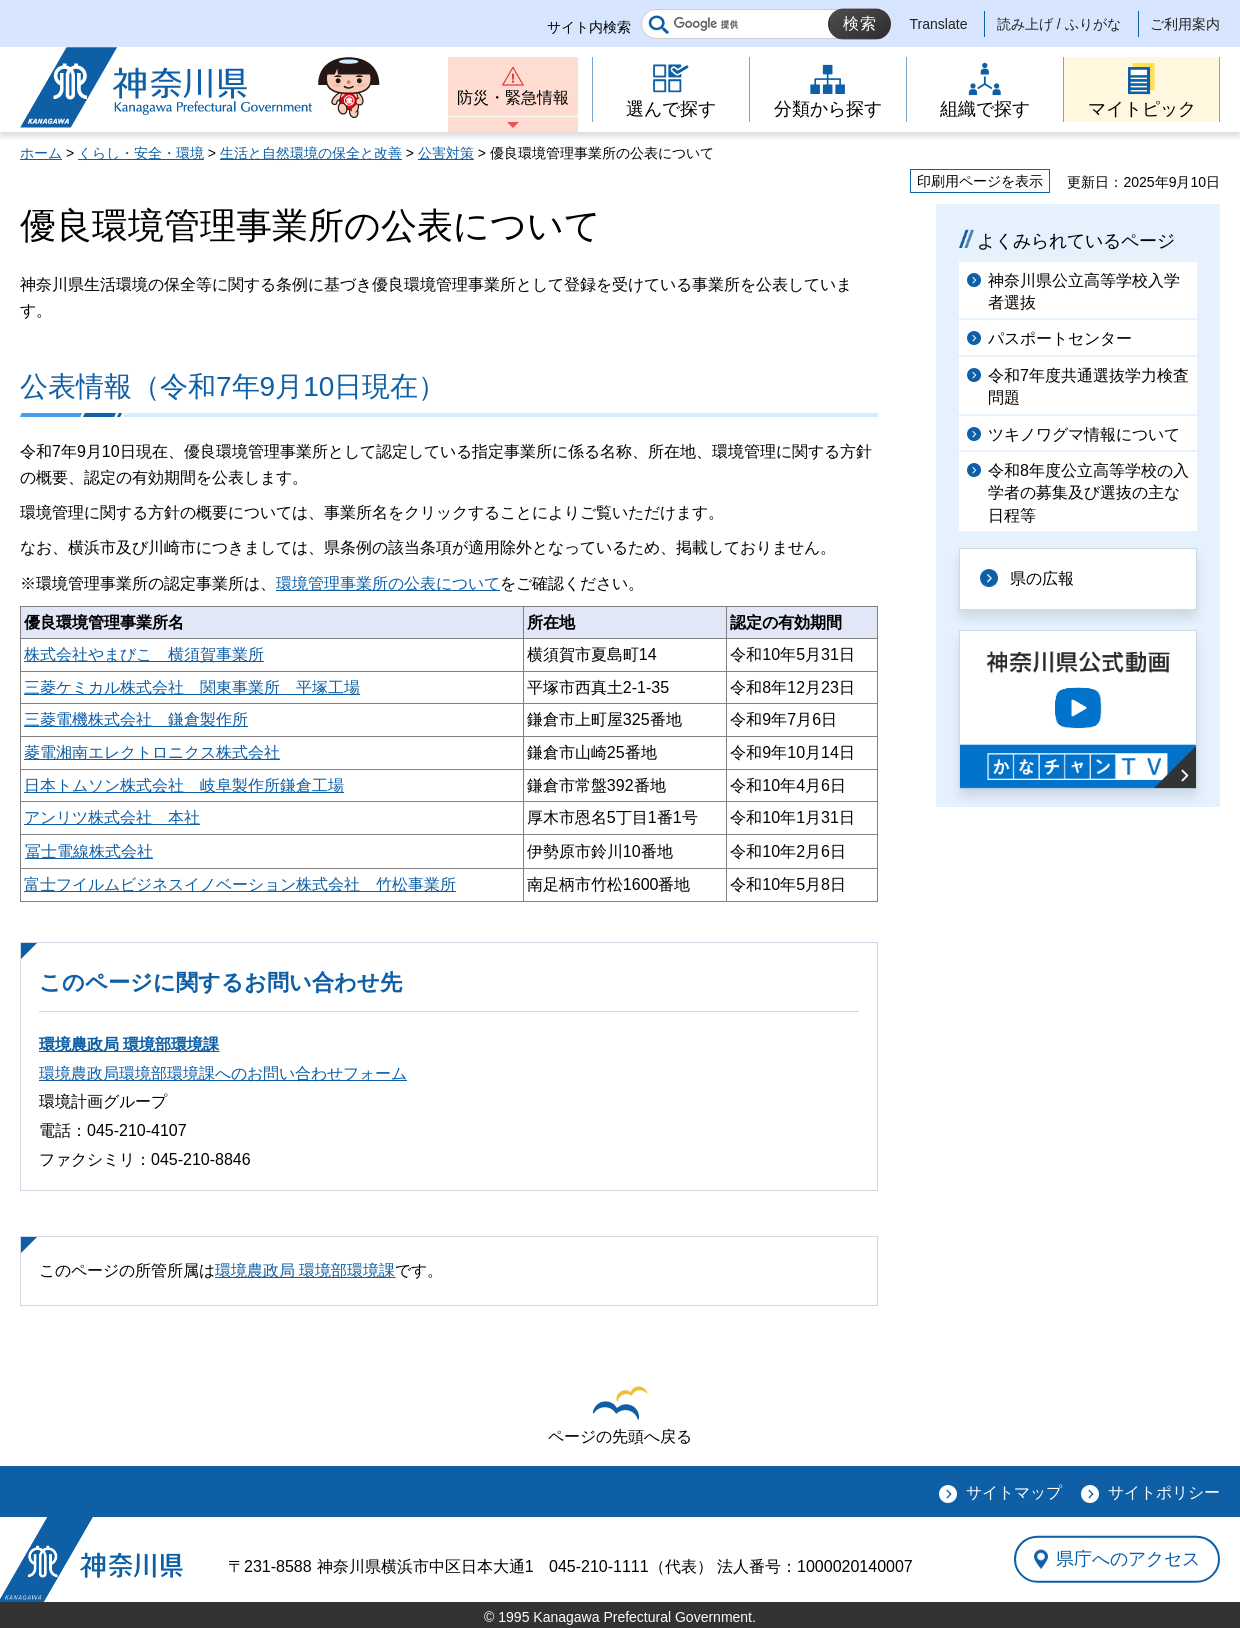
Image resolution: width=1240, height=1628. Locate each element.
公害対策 (446, 153)
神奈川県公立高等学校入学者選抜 (1084, 291)
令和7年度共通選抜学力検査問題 (1088, 386)
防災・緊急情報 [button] (513, 97)
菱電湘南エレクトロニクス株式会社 (152, 752)
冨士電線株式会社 (89, 851)
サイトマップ (1014, 1492)
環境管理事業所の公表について (388, 583)
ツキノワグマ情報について (1084, 434)
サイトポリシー (1164, 1492)
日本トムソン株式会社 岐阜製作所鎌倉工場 (184, 785)
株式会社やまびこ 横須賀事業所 (144, 654)
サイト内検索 (589, 27)
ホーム (41, 153)
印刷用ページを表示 (980, 181)
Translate (939, 24)
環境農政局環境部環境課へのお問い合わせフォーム (223, 1073)
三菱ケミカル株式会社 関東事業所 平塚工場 (192, 687)
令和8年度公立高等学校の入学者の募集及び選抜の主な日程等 (1088, 493)
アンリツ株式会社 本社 (112, 817)
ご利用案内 (1185, 24)
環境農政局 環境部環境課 (129, 1044)
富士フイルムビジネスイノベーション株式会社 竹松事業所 (240, 884)
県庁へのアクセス (1128, 1559)
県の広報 (1042, 578)
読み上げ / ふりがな (1059, 24)
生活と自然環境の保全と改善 (311, 153)
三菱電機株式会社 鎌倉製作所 (136, 719)
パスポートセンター (1060, 338)
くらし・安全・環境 (141, 153)
